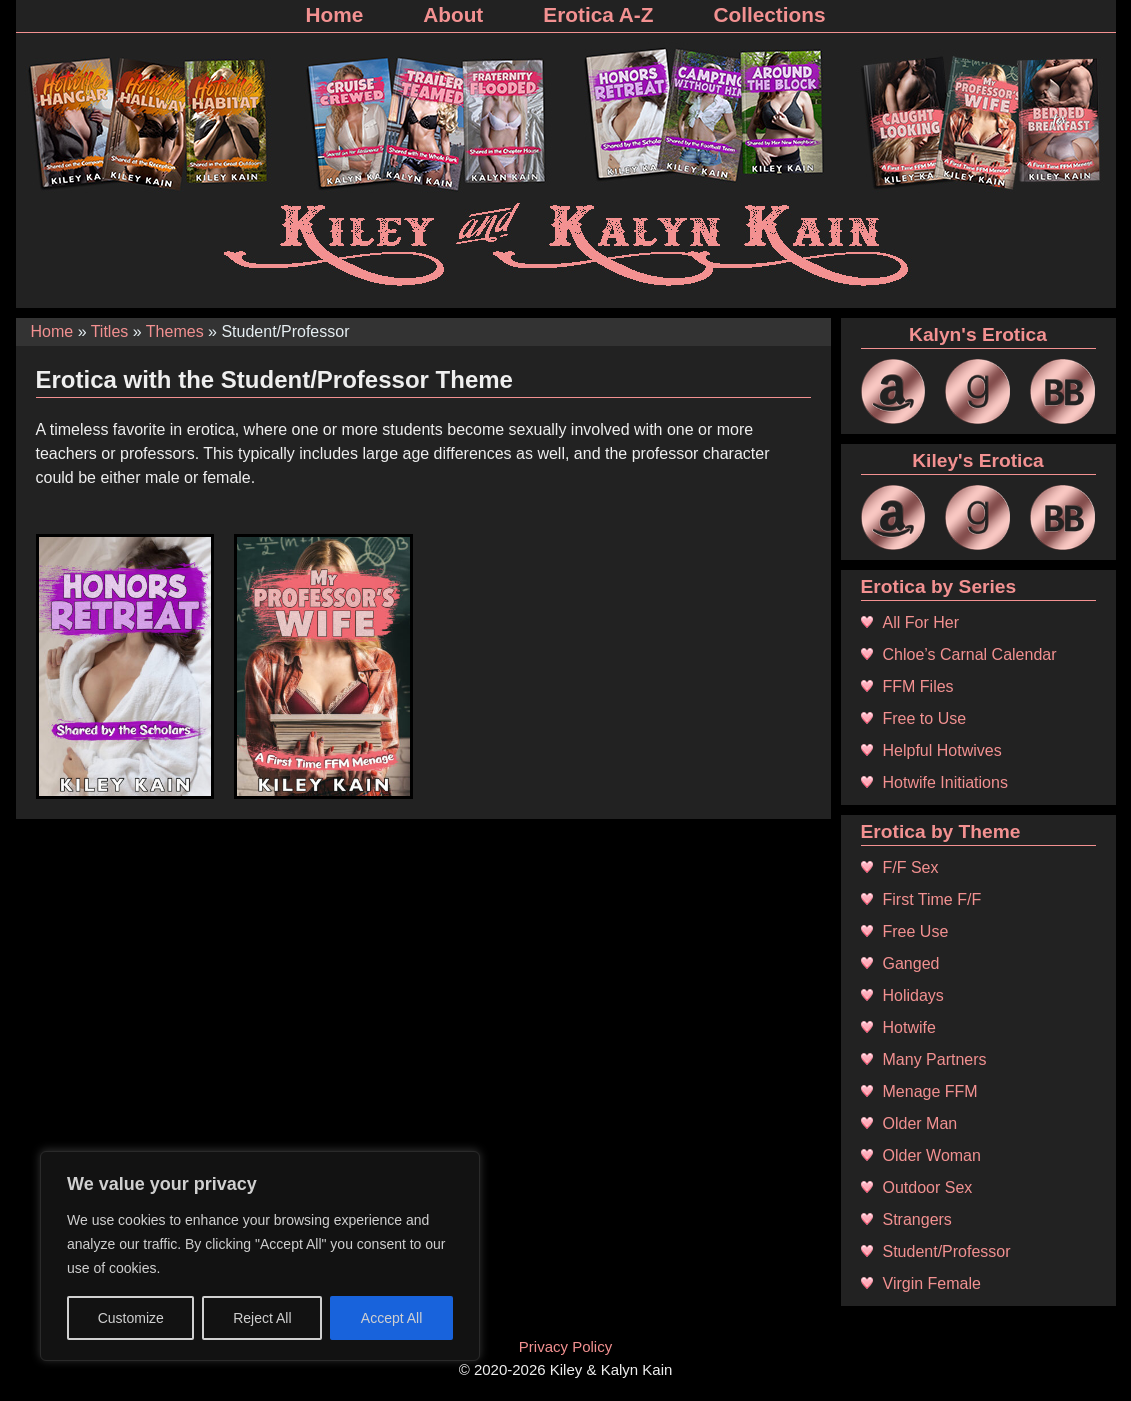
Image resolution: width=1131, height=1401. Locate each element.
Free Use (916, 931)
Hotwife (909, 1027)
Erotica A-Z (598, 14)
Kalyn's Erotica (978, 334)
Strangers (917, 1219)
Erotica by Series (939, 586)
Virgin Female (932, 1283)
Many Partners (935, 1059)
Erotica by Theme (941, 831)
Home (334, 14)
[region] (260, 1256)
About (453, 14)
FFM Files (918, 686)
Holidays (913, 995)
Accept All (391, 1318)
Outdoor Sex (928, 1187)
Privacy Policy (565, 1346)
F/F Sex (911, 867)
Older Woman (932, 1155)
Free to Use (925, 718)
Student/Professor (947, 1251)
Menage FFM (930, 1091)
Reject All (262, 1318)
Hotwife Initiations (945, 782)
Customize (131, 1318)
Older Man (920, 1123)
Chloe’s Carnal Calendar (970, 654)
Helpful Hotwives (942, 750)
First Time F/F (932, 899)
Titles (110, 331)
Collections (769, 14)
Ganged (911, 963)
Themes (175, 331)
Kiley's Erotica (977, 460)
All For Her (921, 622)
